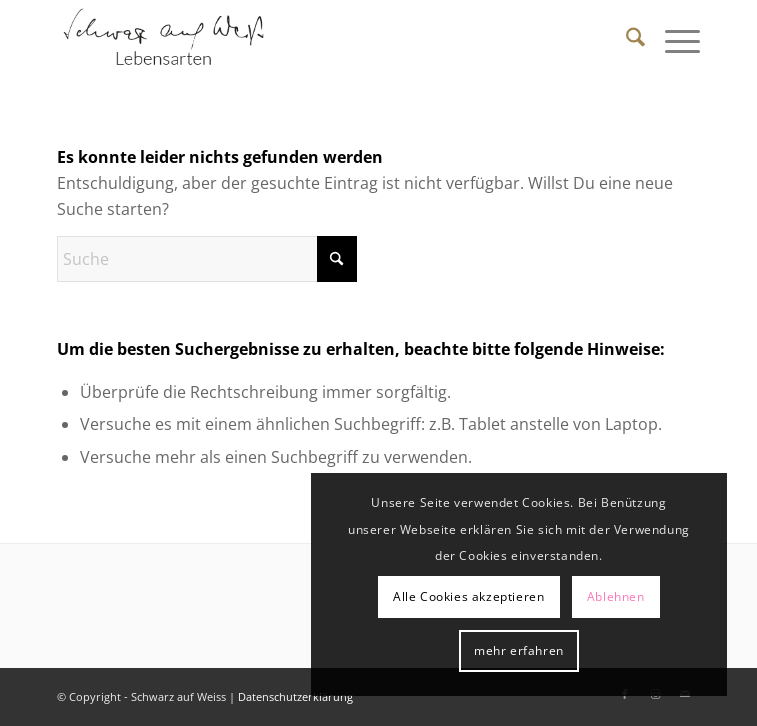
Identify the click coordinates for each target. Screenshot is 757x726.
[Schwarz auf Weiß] (314, 40)
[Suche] (625, 40)
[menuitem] (625, 40)
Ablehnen (616, 596)
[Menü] (672, 40)
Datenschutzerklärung (295, 696)
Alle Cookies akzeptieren (468, 596)
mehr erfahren (519, 650)
